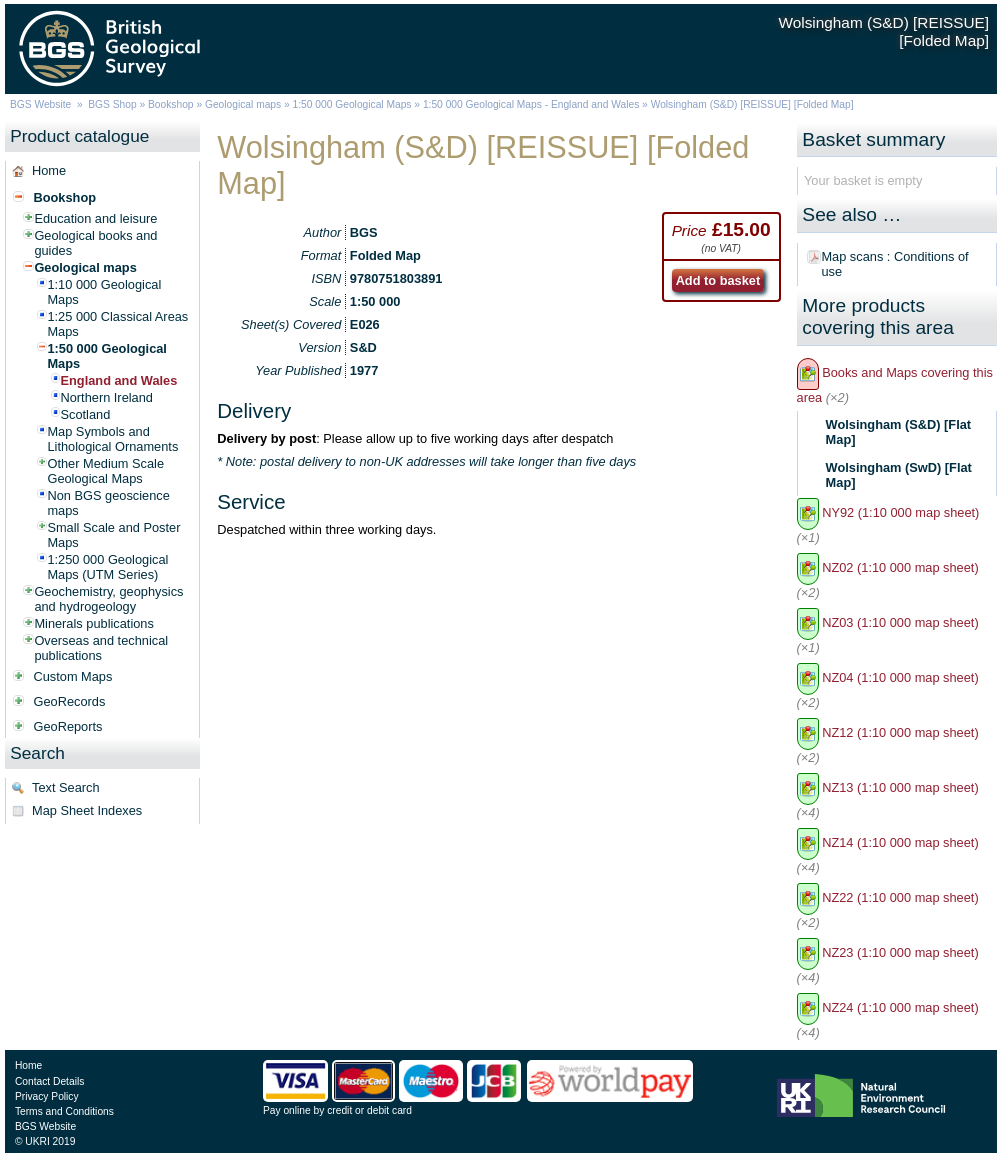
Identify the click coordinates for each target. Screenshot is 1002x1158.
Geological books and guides (95, 243)
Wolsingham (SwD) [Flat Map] (899, 475)
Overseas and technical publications (101, 648)
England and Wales (118, 380)
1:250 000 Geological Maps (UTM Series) (107, 567)
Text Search (66, 787)
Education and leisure (95, 218)
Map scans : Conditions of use (894, 264)
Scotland (85, 414)
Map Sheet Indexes (87, 810)
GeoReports (67, 726)
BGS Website (40, 104)
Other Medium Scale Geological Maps (105, 471)
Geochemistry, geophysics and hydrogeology (108, 599)
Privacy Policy (47, 1096)
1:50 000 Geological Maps (352, 104)
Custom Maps (72, 676)
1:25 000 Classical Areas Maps (117, 324)
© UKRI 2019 (45, 1141)
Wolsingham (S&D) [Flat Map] (899, 432)
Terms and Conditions (64, 1111)
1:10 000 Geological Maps (104, 292)
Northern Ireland (106, 397)
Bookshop (171, 104)
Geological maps (243, 104)
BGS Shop (112, 104)
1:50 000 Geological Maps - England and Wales (531, 104)
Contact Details (49, 1081)
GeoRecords (69, 701)
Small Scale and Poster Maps (113, 535)
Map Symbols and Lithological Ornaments (112, 439)
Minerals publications (94, 623)
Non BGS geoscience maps (108, 503)
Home (49, 170)
